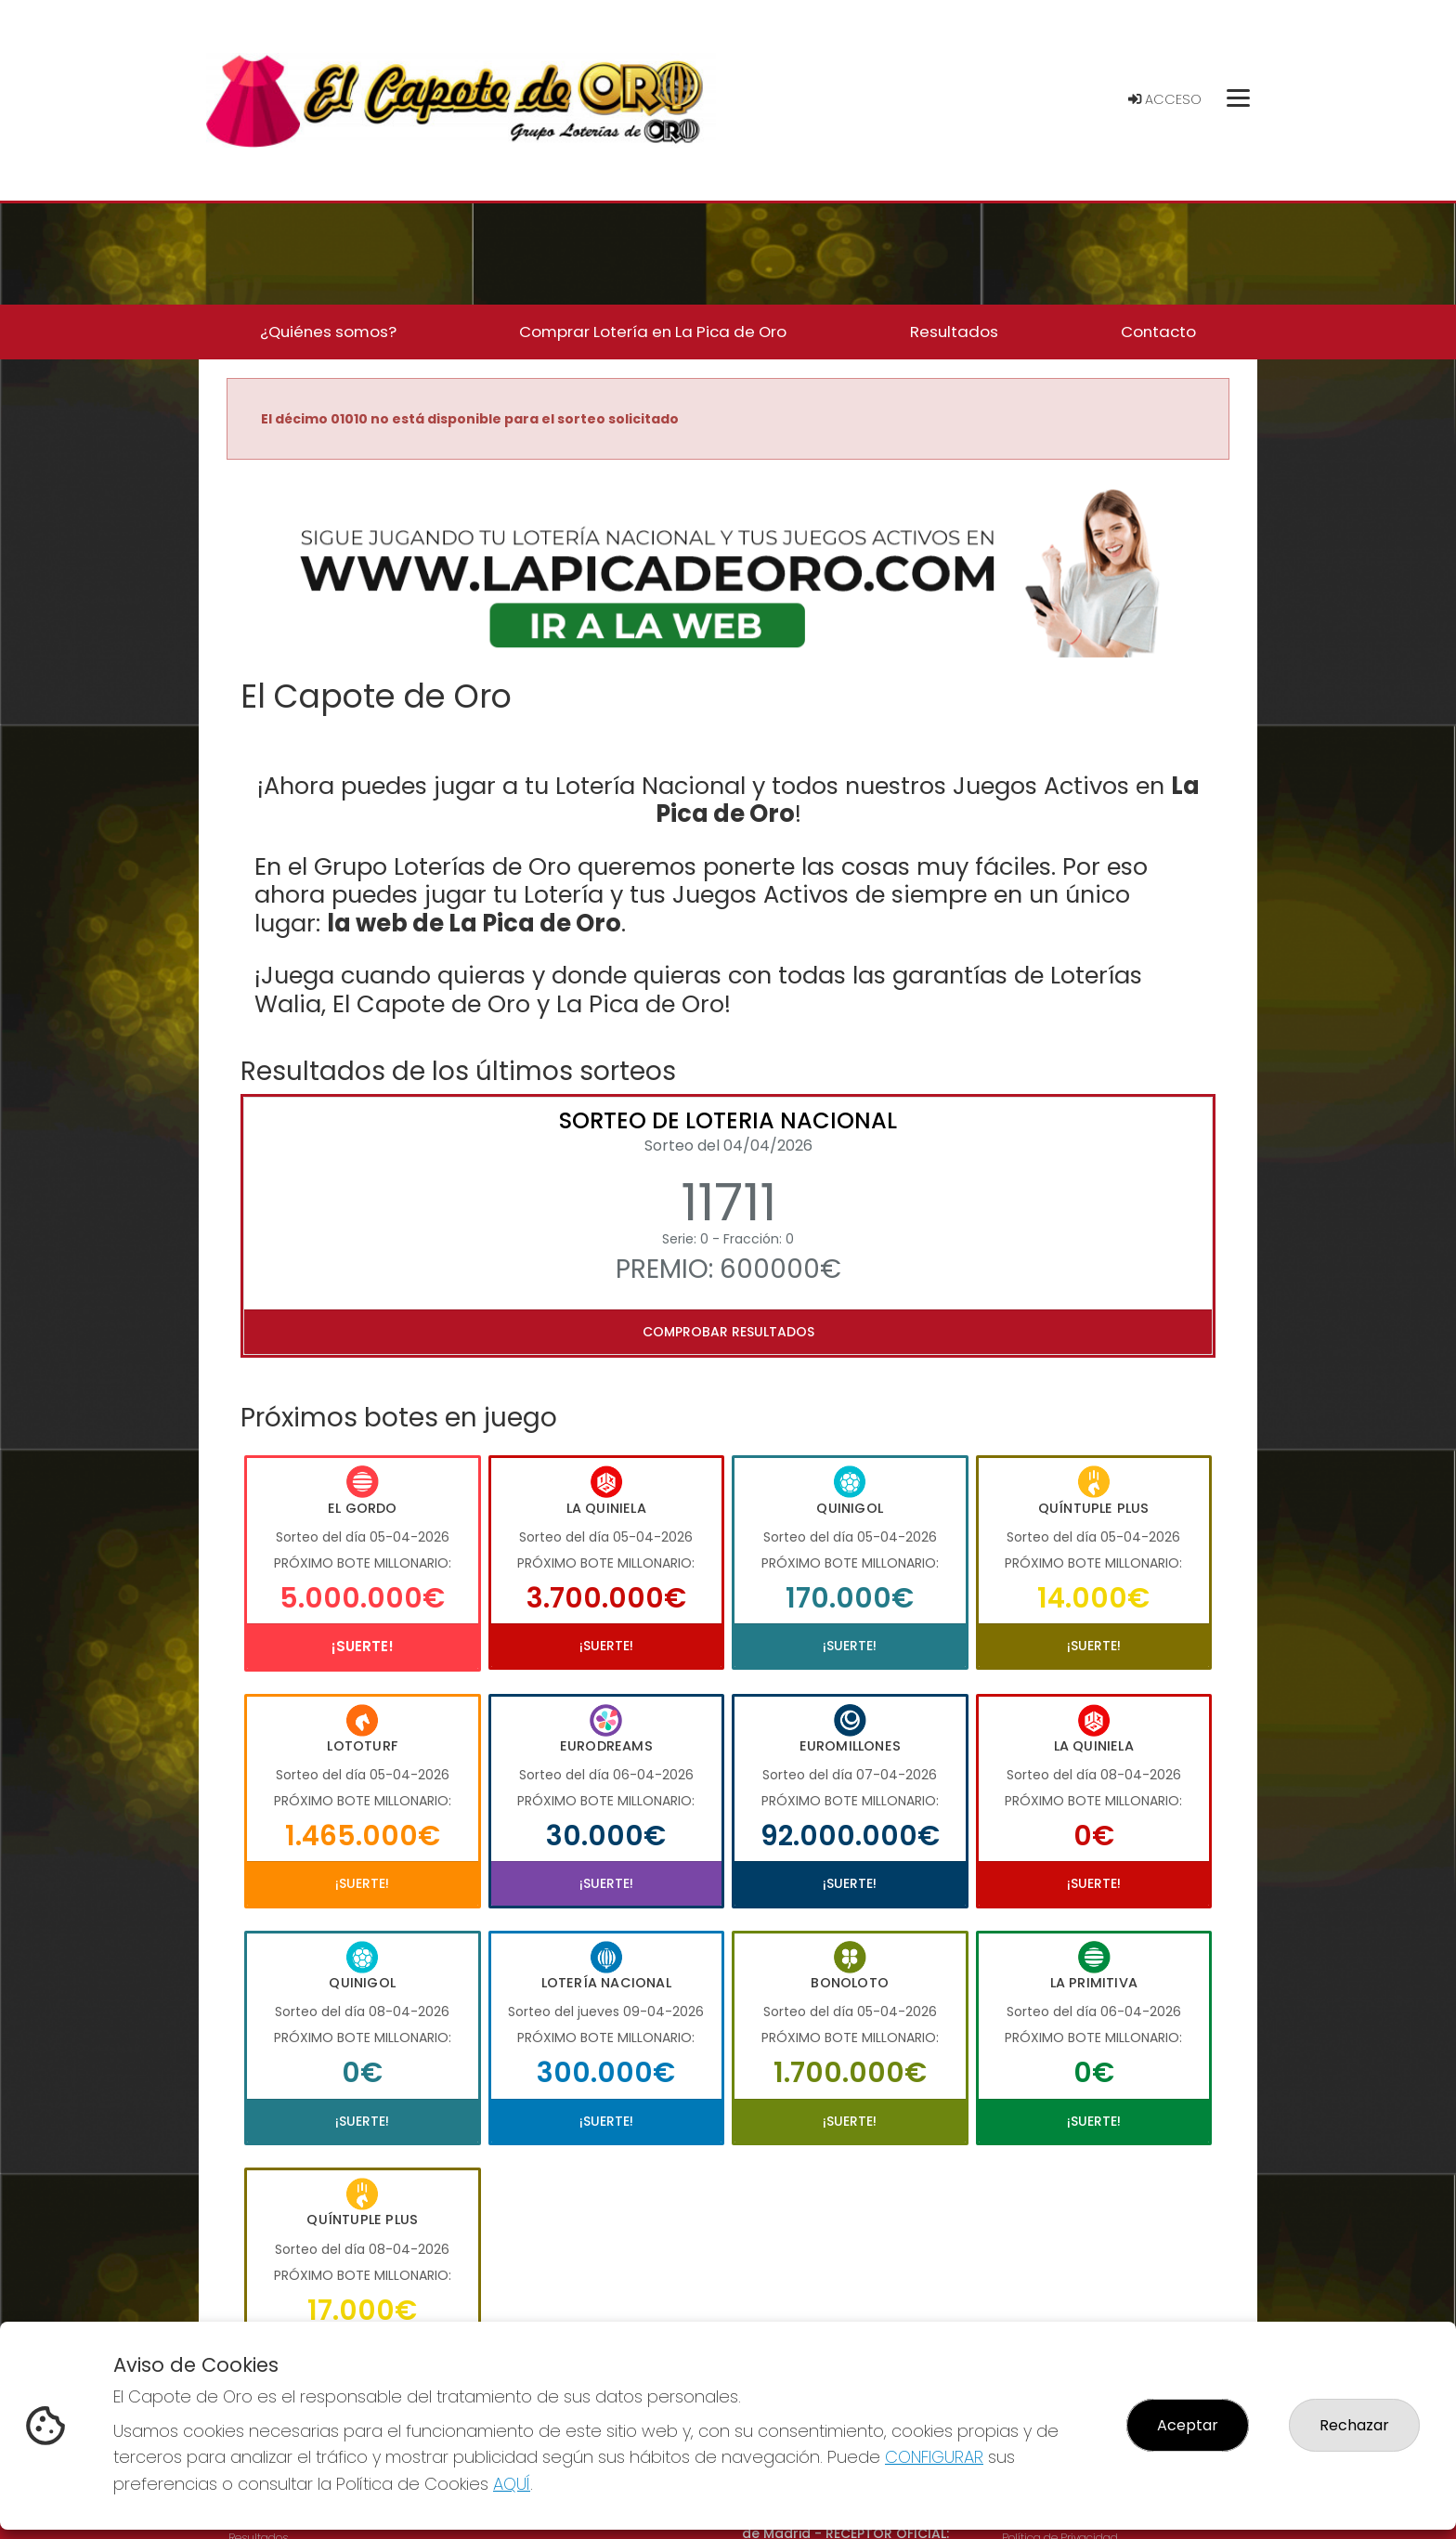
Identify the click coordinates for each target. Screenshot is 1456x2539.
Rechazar (1354, 2425)
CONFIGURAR (934, 2456)
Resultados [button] (954, 331)
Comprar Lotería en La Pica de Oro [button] (652, 331)
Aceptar (1187, 2425)
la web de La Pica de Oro (474, 923)
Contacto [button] (1158, 331)
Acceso (1165, 99)
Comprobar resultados (728, 1331)
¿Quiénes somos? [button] (328, 331)
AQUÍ (511, 2483)
